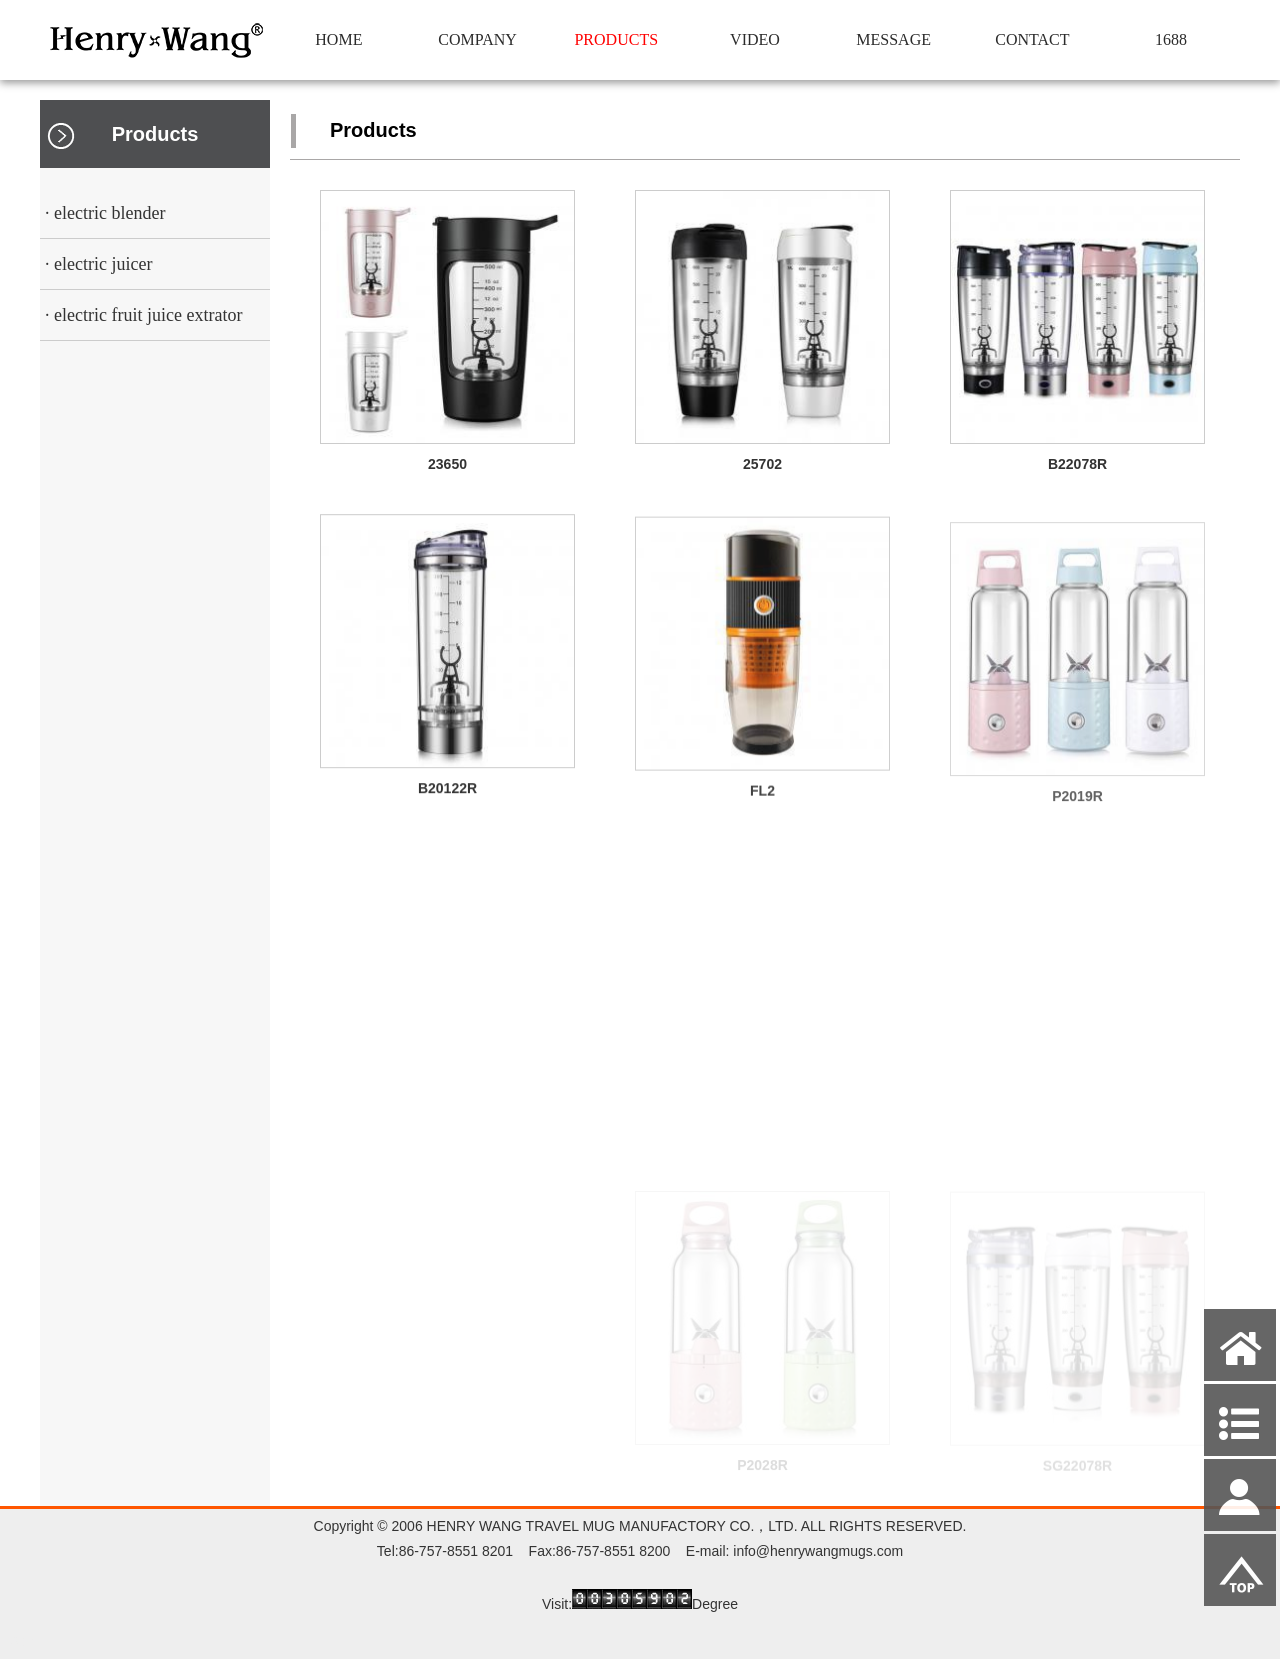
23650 (447, 464)
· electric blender (105, 213)
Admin (30, 1641)
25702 (762, 464)
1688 (1171, 39)
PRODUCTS (616, 39)
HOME (338, 39)
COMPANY (477, 39)
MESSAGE (893, 39)
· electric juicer (98, 264)
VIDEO (755, 39)
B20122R (447, 796)
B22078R (1077, 467)
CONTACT (1032, 39)
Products (155, 134)
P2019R (1077, 812)
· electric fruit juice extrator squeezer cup (141, 322)
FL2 (762, 804)
